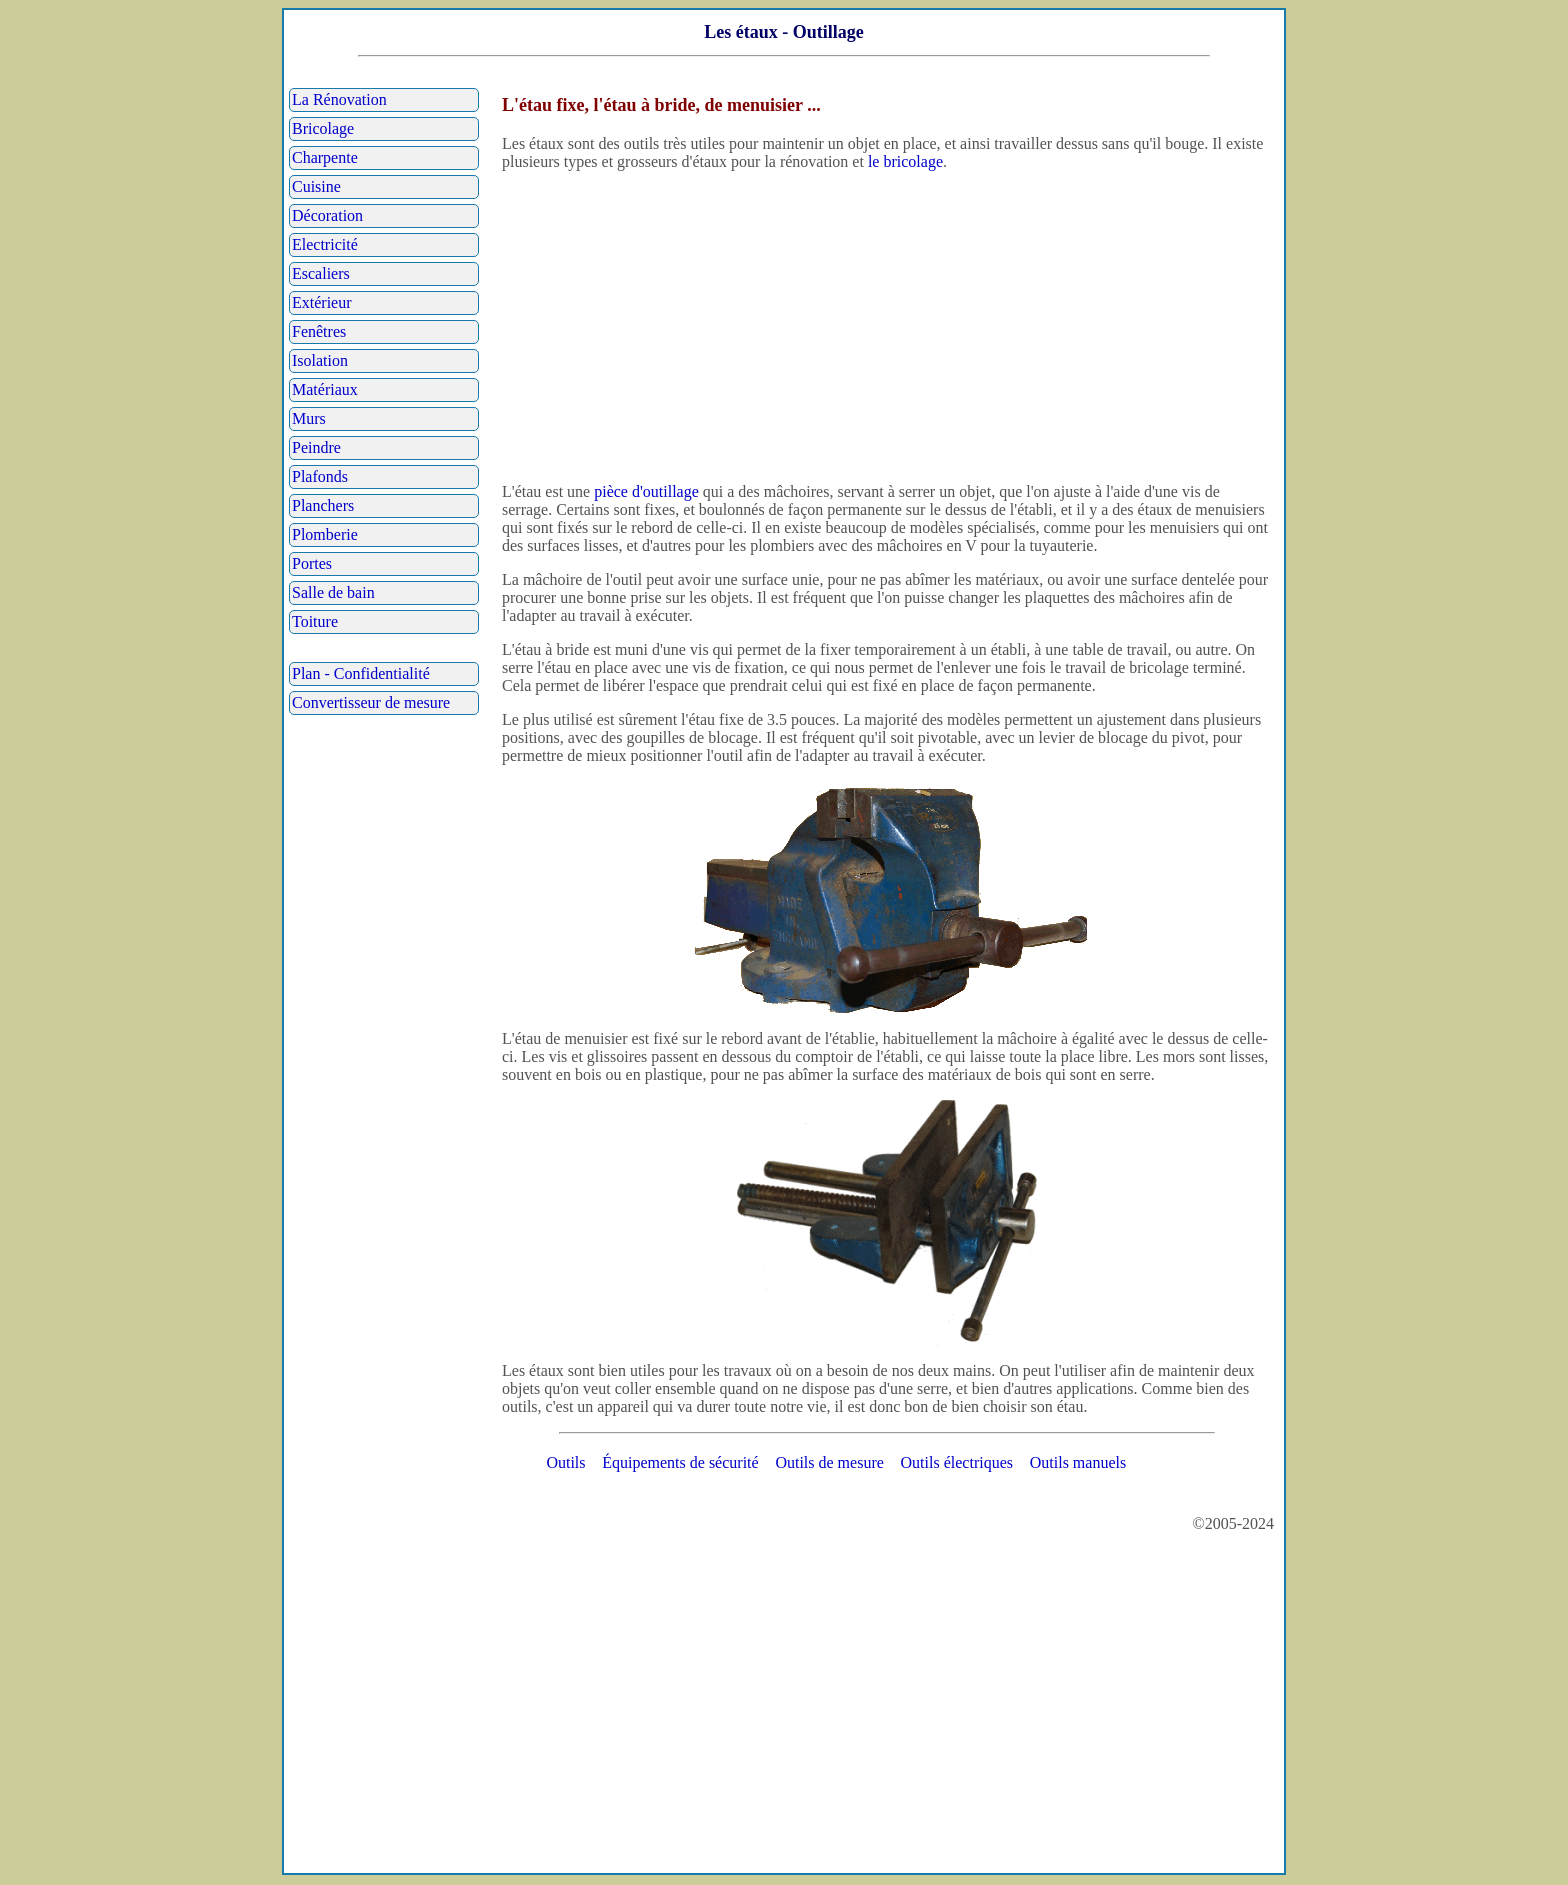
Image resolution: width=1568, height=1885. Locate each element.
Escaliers (321, 273)
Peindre (316, 447)
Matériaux (325, 389)
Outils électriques (957, 1462)
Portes (312, 563)
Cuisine (316, 186)
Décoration (327, 215)
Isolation (320, 360)
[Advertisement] (887, 327)
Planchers (323, 505)
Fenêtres (319, 331)
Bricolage (323, 128)
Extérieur (322, 302)
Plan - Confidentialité (361, 673)
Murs (309, 418)
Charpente (325, 157)
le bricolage (905, 161)
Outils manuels (1078, 1462)
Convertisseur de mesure (371, 702)
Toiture (315, 621)
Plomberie (325, 534)
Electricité (325, 244)
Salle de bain (333, 592)
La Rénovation (339, 99)
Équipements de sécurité (680, 1462)
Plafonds (320, 476)
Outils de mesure (829, 1462)
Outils (565, 1462)
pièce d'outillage (646, 491)
